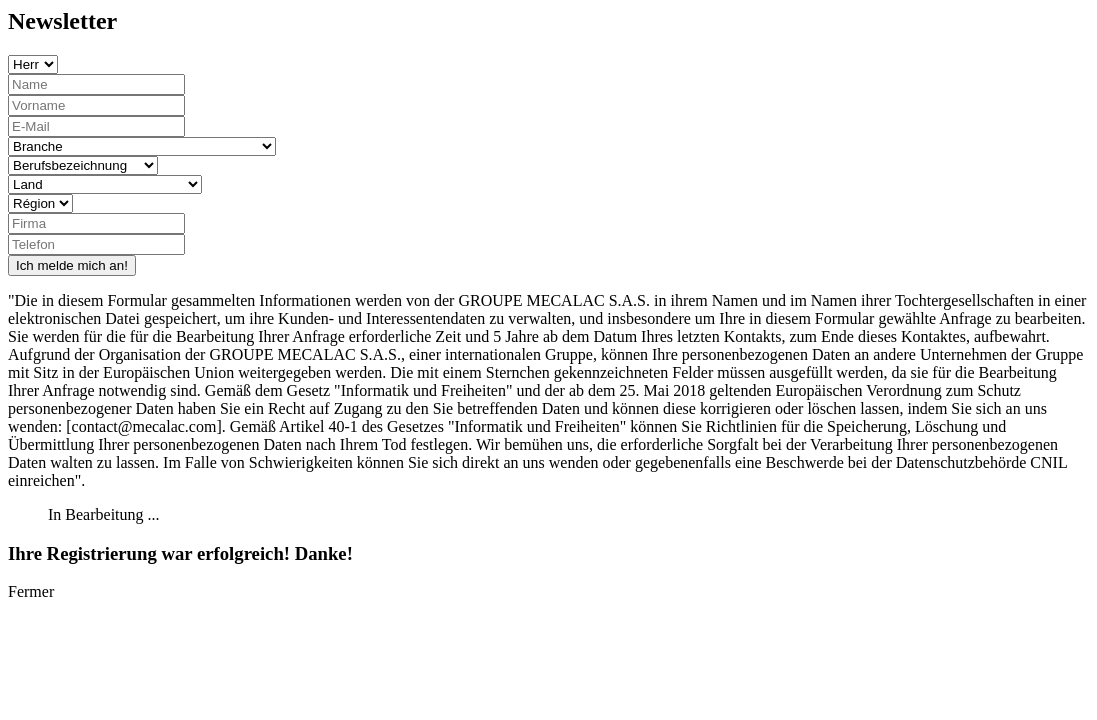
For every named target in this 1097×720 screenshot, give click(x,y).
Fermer (31, 591)
